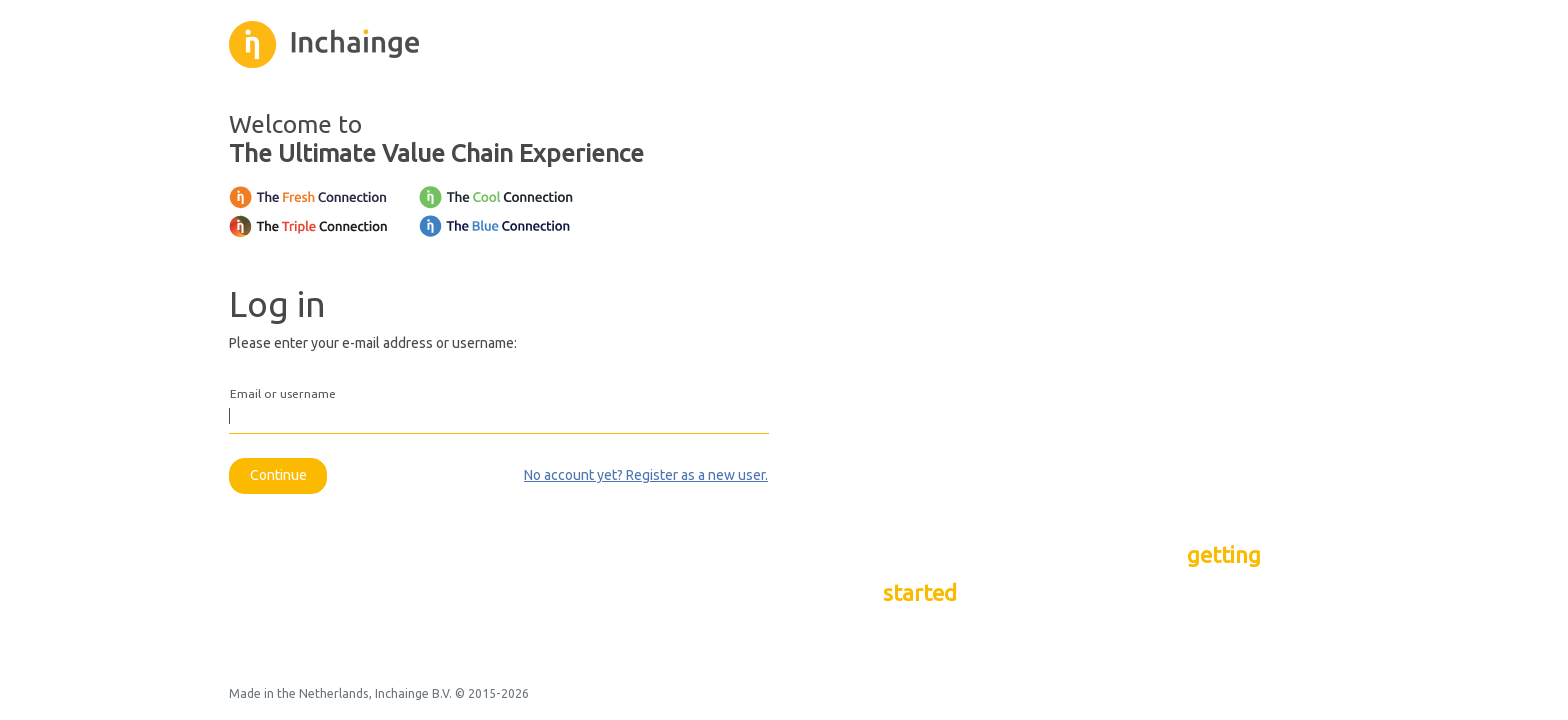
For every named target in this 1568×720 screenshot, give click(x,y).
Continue (278, 475)
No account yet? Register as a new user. (646, 475)
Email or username (283, 394)
